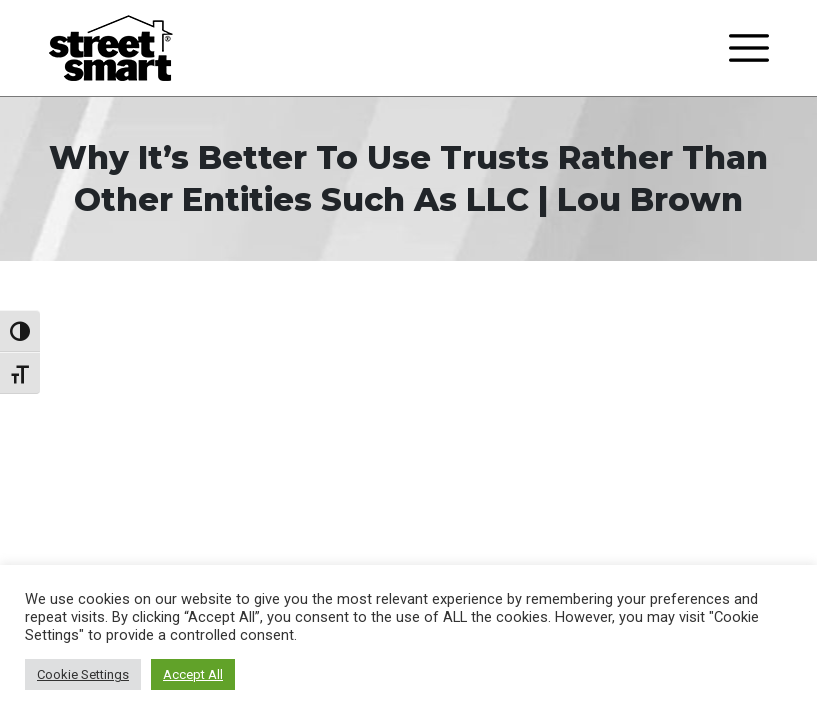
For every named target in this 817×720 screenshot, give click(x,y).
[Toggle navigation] (749, 48)
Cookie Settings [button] (83, 674)
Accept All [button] (193, 674)
